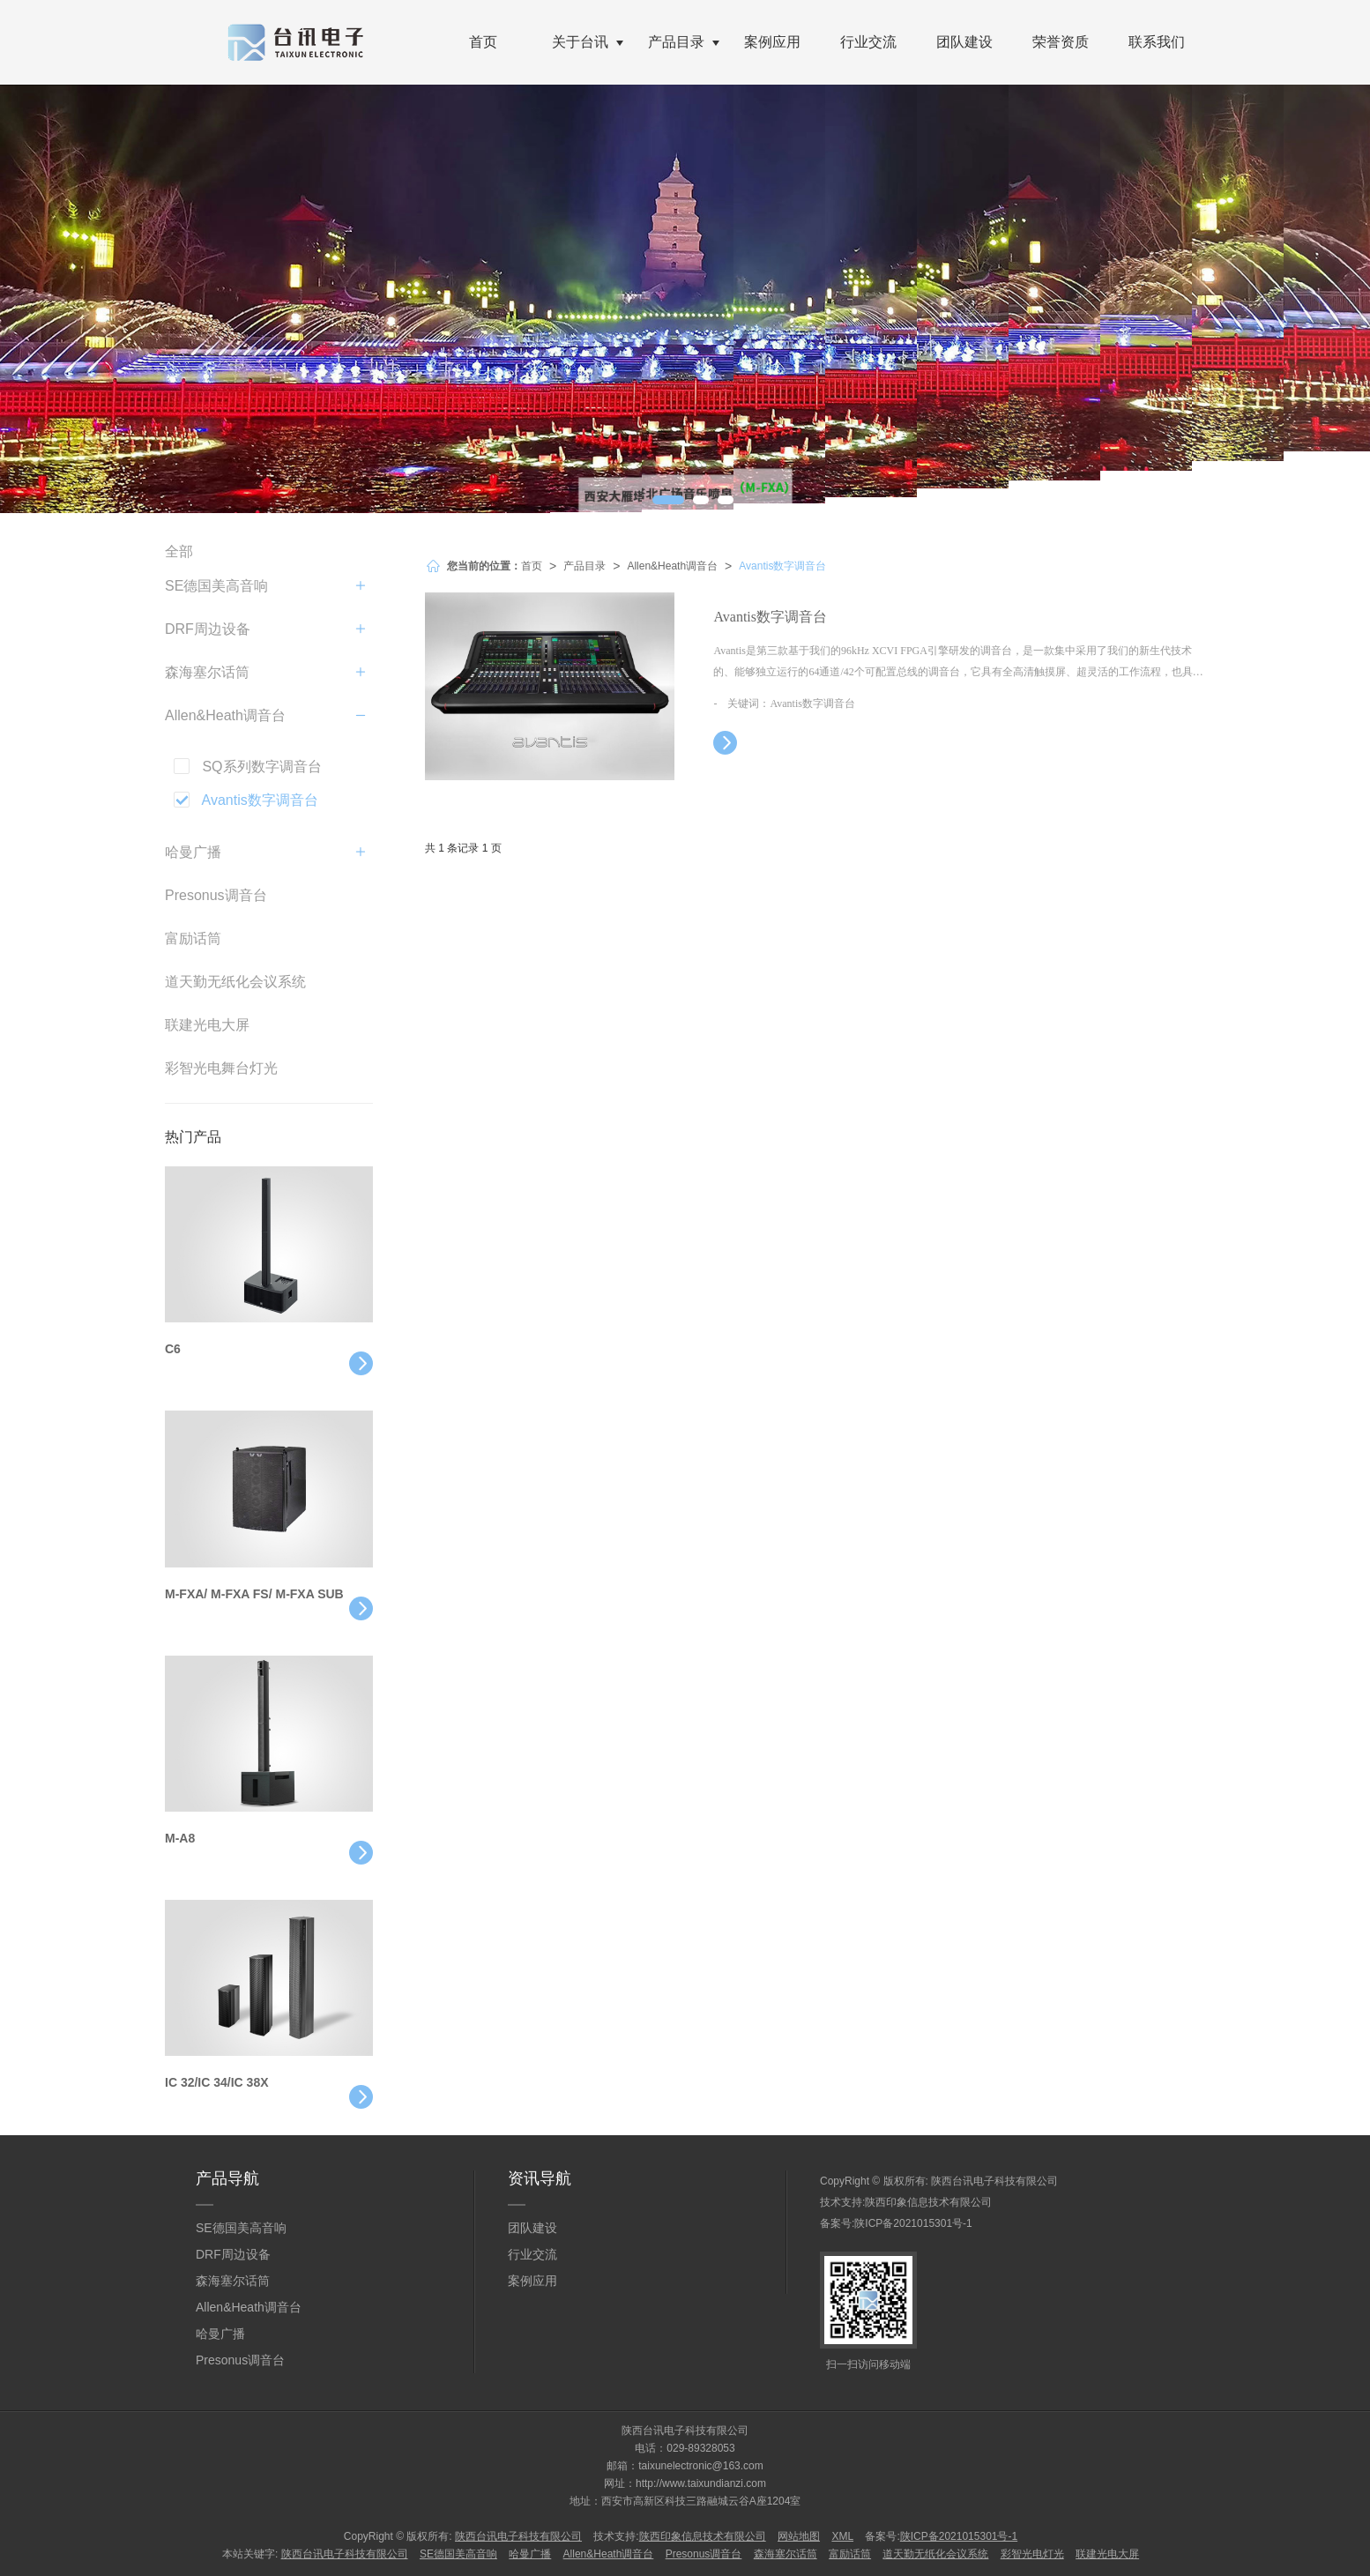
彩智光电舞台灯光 (221, 1068)
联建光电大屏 (207, 1024)
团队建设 (964, 41)
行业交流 (868, 41)
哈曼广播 (193, 852)
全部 (179, 551)
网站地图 (799, 2536)
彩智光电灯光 (1032, 2554)
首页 (483, 41)
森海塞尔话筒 (207, 672)
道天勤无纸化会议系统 (235, 981)
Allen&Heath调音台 (672, 566)
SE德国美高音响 (216, 585)
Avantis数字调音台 (782, 566)
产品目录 (676, 41)
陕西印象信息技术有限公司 (928, 2202)
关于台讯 (580, 41)
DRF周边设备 (207, 629)
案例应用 (772, 41)
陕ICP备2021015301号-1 (913, 2223)
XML (842, 2536)
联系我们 (1156, 41)
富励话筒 (193, 938)
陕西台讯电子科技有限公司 (994, 2181)
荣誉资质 (1060, 41)
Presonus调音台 (216, 895)
